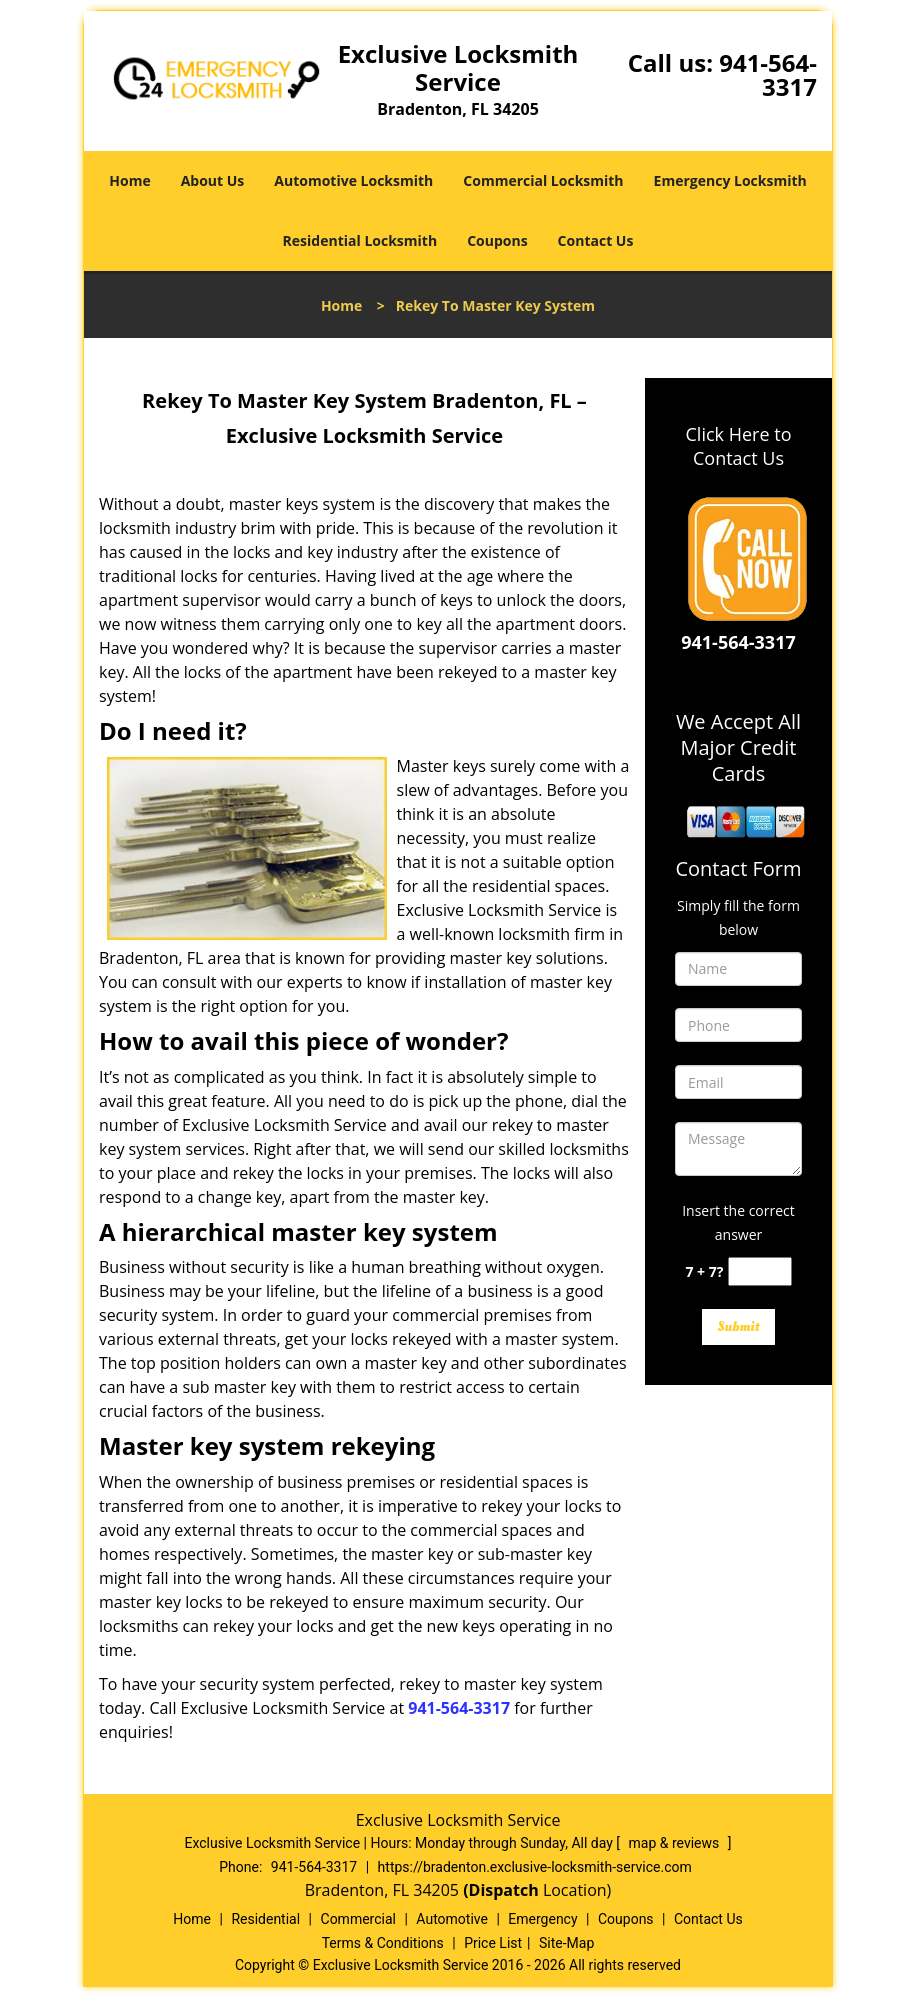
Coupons (497, 240)
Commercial (358, 1919)
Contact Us (596, 240)
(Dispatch (503, 1890)
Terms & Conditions (383, 1943)
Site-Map (566, 1943)
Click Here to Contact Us (739, 446)
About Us (213, 180)
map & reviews (676, 1843)
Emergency (542, 1919)
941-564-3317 (768, 74)
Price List (493, 1943)
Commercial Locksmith (543, 180)
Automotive (452, 1919)
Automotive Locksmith (353, 180)
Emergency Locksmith (730, 180)
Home (129, 180)
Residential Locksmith (360, 240)
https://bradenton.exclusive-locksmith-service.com (535, 1867)
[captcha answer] (760, 1271)
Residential (265, 1919)
